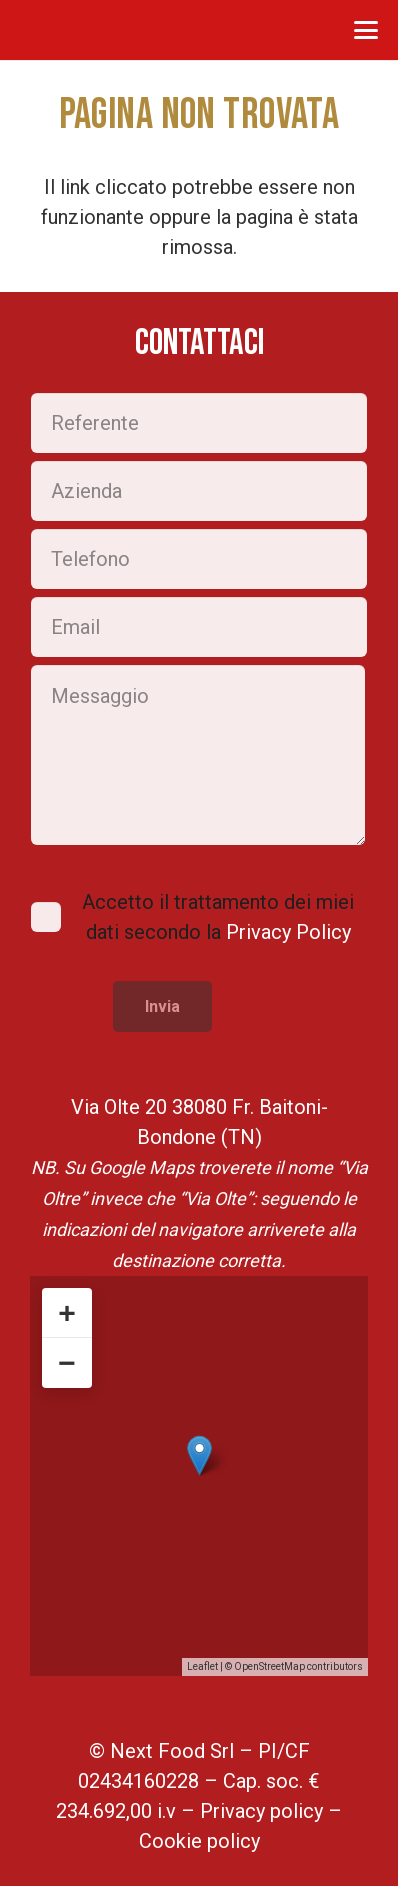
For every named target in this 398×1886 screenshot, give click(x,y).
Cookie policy (199, 1841)
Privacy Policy (288, 932)
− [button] (67, 1362)
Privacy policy (261, 1811)
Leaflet (202, 1666)
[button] (366, 30)
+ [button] (67, 1312)
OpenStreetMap (269, 1666)
